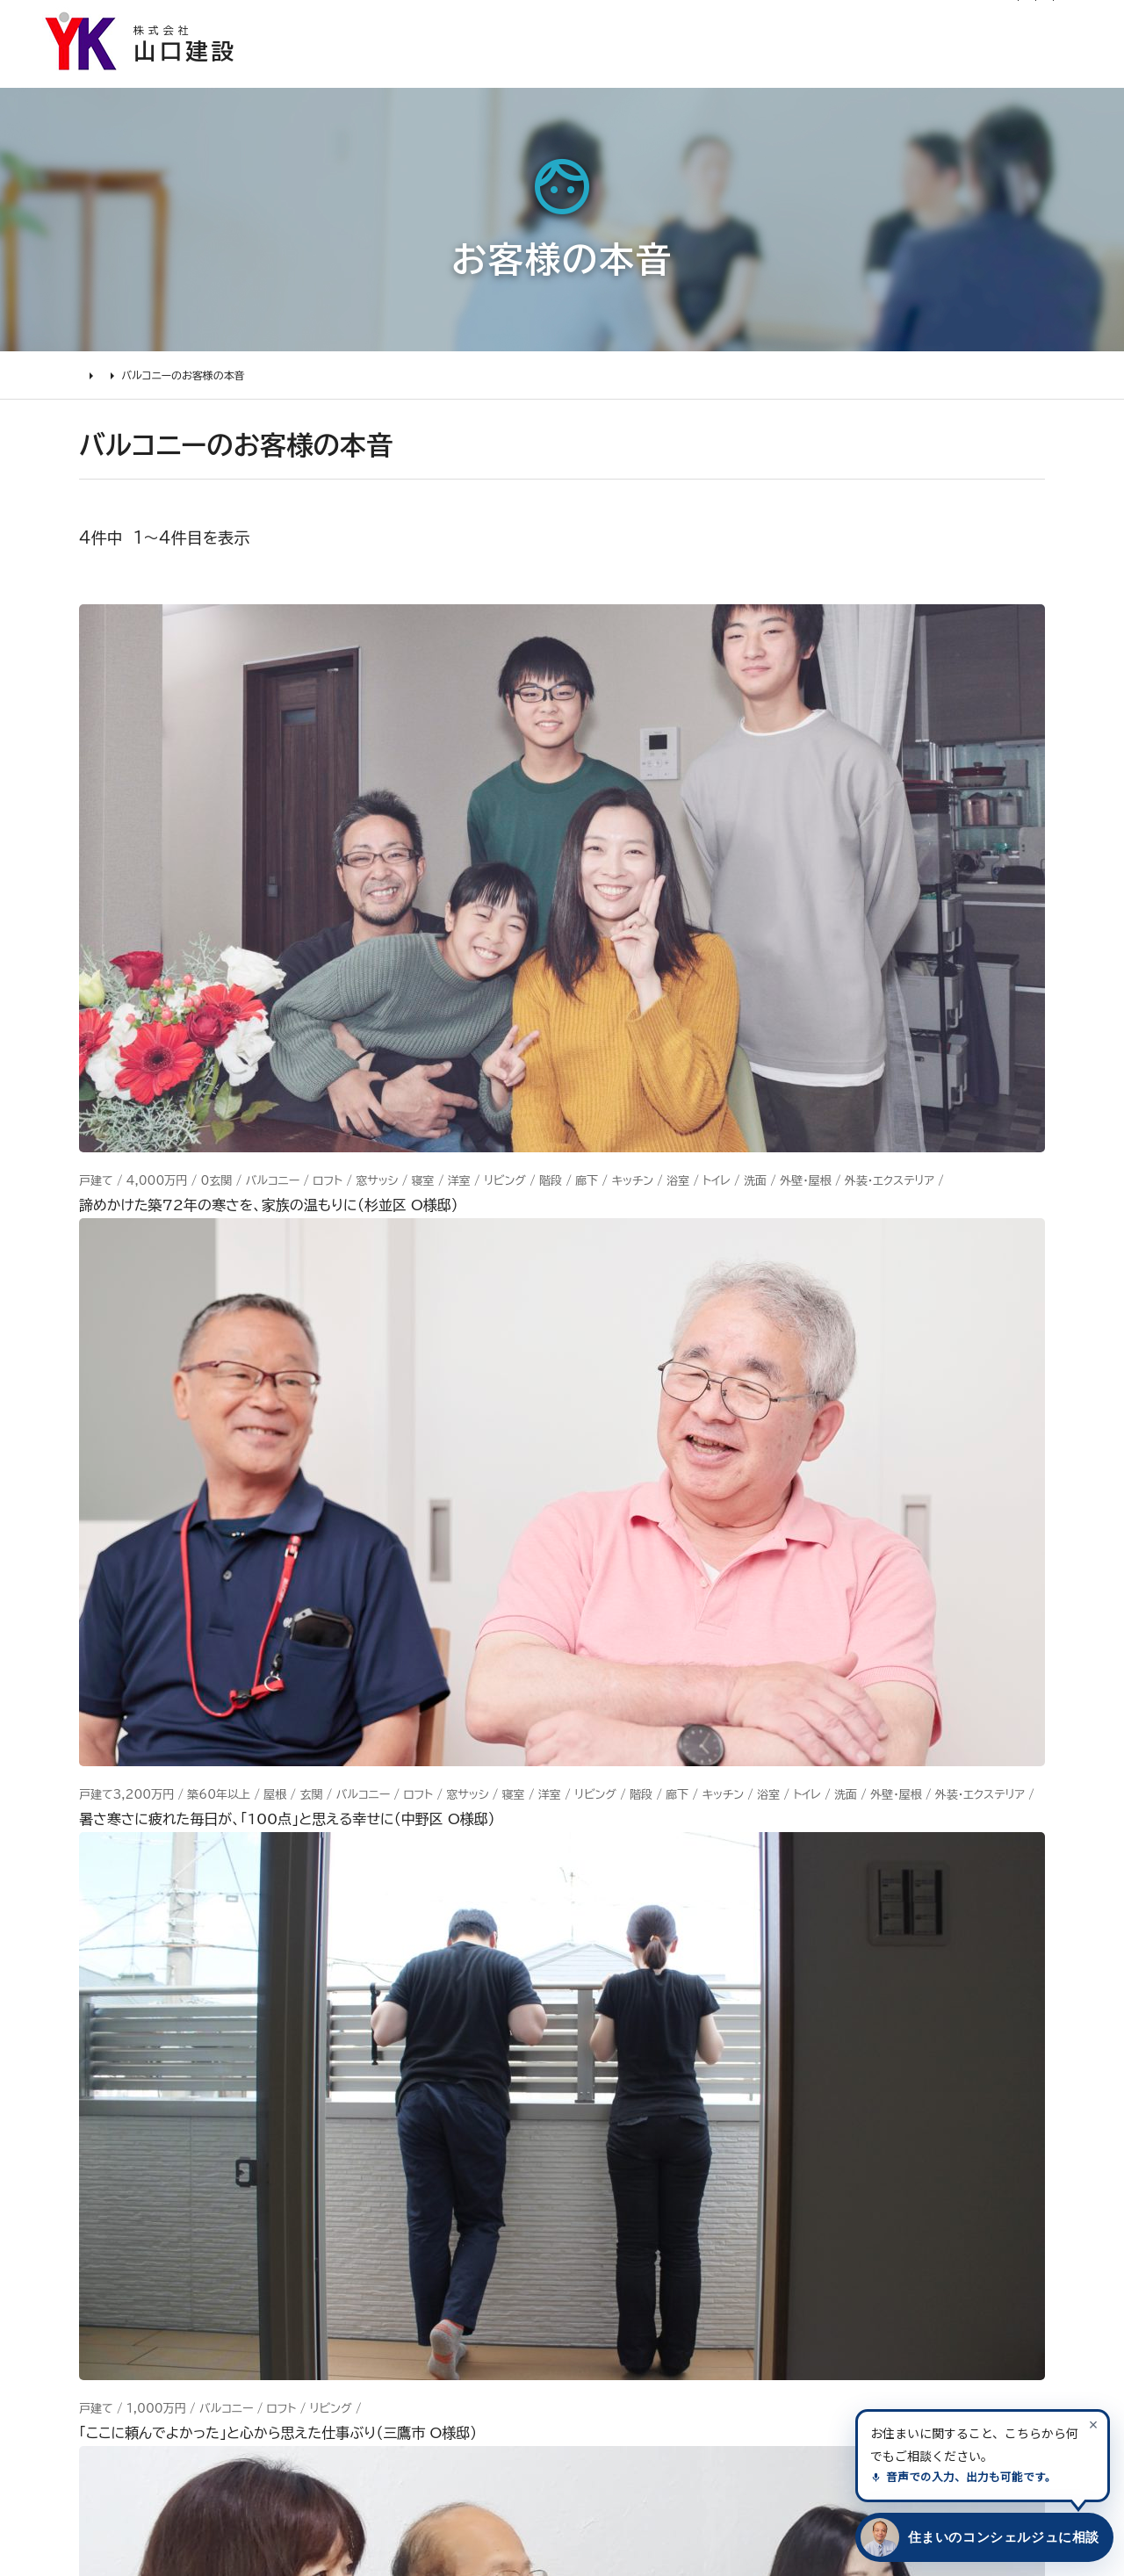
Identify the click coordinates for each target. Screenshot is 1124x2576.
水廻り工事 (379, 2101)
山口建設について (1028, 75)
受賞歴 (586, 2198)
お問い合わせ (765, 2193)
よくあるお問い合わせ (184, 2231)
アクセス (591, 2327)
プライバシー (762, 2290)
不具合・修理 (762, 2226)
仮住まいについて (170, 2166)
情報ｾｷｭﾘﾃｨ (760, 2322)
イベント (746, 2128)
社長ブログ (672, 23)
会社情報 (593, 2069)
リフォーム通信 (581, 23)
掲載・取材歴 (606, 2231)
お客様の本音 (702, 75)
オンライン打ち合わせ (182, 2198)
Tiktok (904, 2193)
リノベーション (390, 2069)
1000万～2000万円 (420, 2198)
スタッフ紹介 (606, 2262)
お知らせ (495, 23)
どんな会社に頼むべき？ (193, 2101)
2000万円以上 (396, 2166)
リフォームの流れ (167, 2133)
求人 (578, 2360)
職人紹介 (593, 2295)
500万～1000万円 (414, 2231)
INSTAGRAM (930, 2128)
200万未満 (383, 2295)
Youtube (914, 2064)
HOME (96, 391)
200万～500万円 (409, 2262)
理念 (578, 2133)
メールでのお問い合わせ (682, 1748)
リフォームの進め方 (174, 2069)
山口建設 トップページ (148, 1916)
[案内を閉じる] (1093, 2424)
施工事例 (582, 75)
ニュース (747, 2064)
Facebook (919, 2096)
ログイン (750, 23)
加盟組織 (593, 2166)
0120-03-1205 (872, 23)
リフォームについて (857, 75)
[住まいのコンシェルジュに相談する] (981, 2537)
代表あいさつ (609, 2101)
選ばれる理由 (462, 75)
